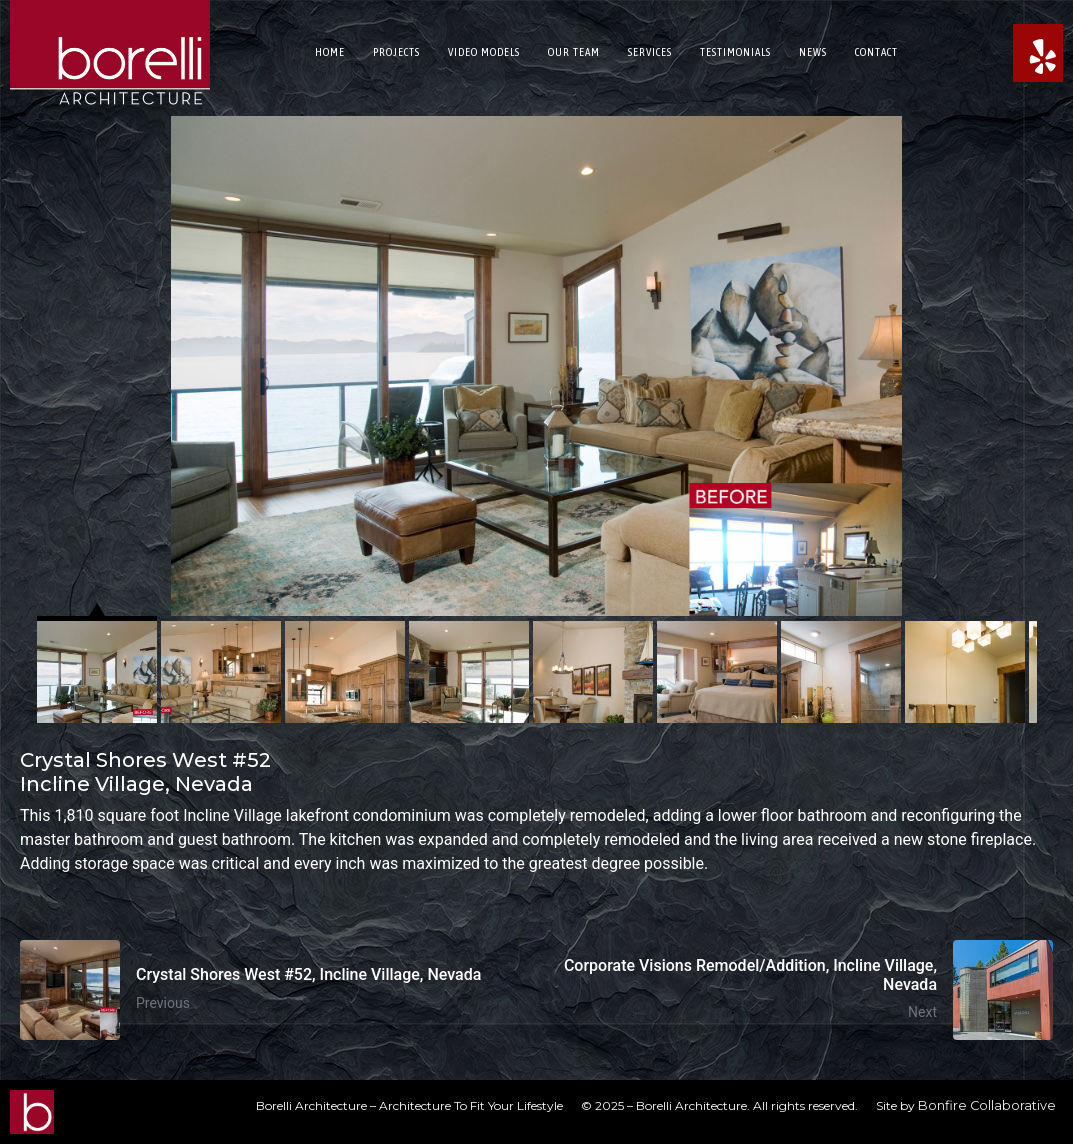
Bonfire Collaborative (987, 1105)
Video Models (484, 52)
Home (330, 52)
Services (650, 52)
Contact (876, 52)
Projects (396, 52)
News (813, 52)
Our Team (574, 52)
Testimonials (735, 52)
